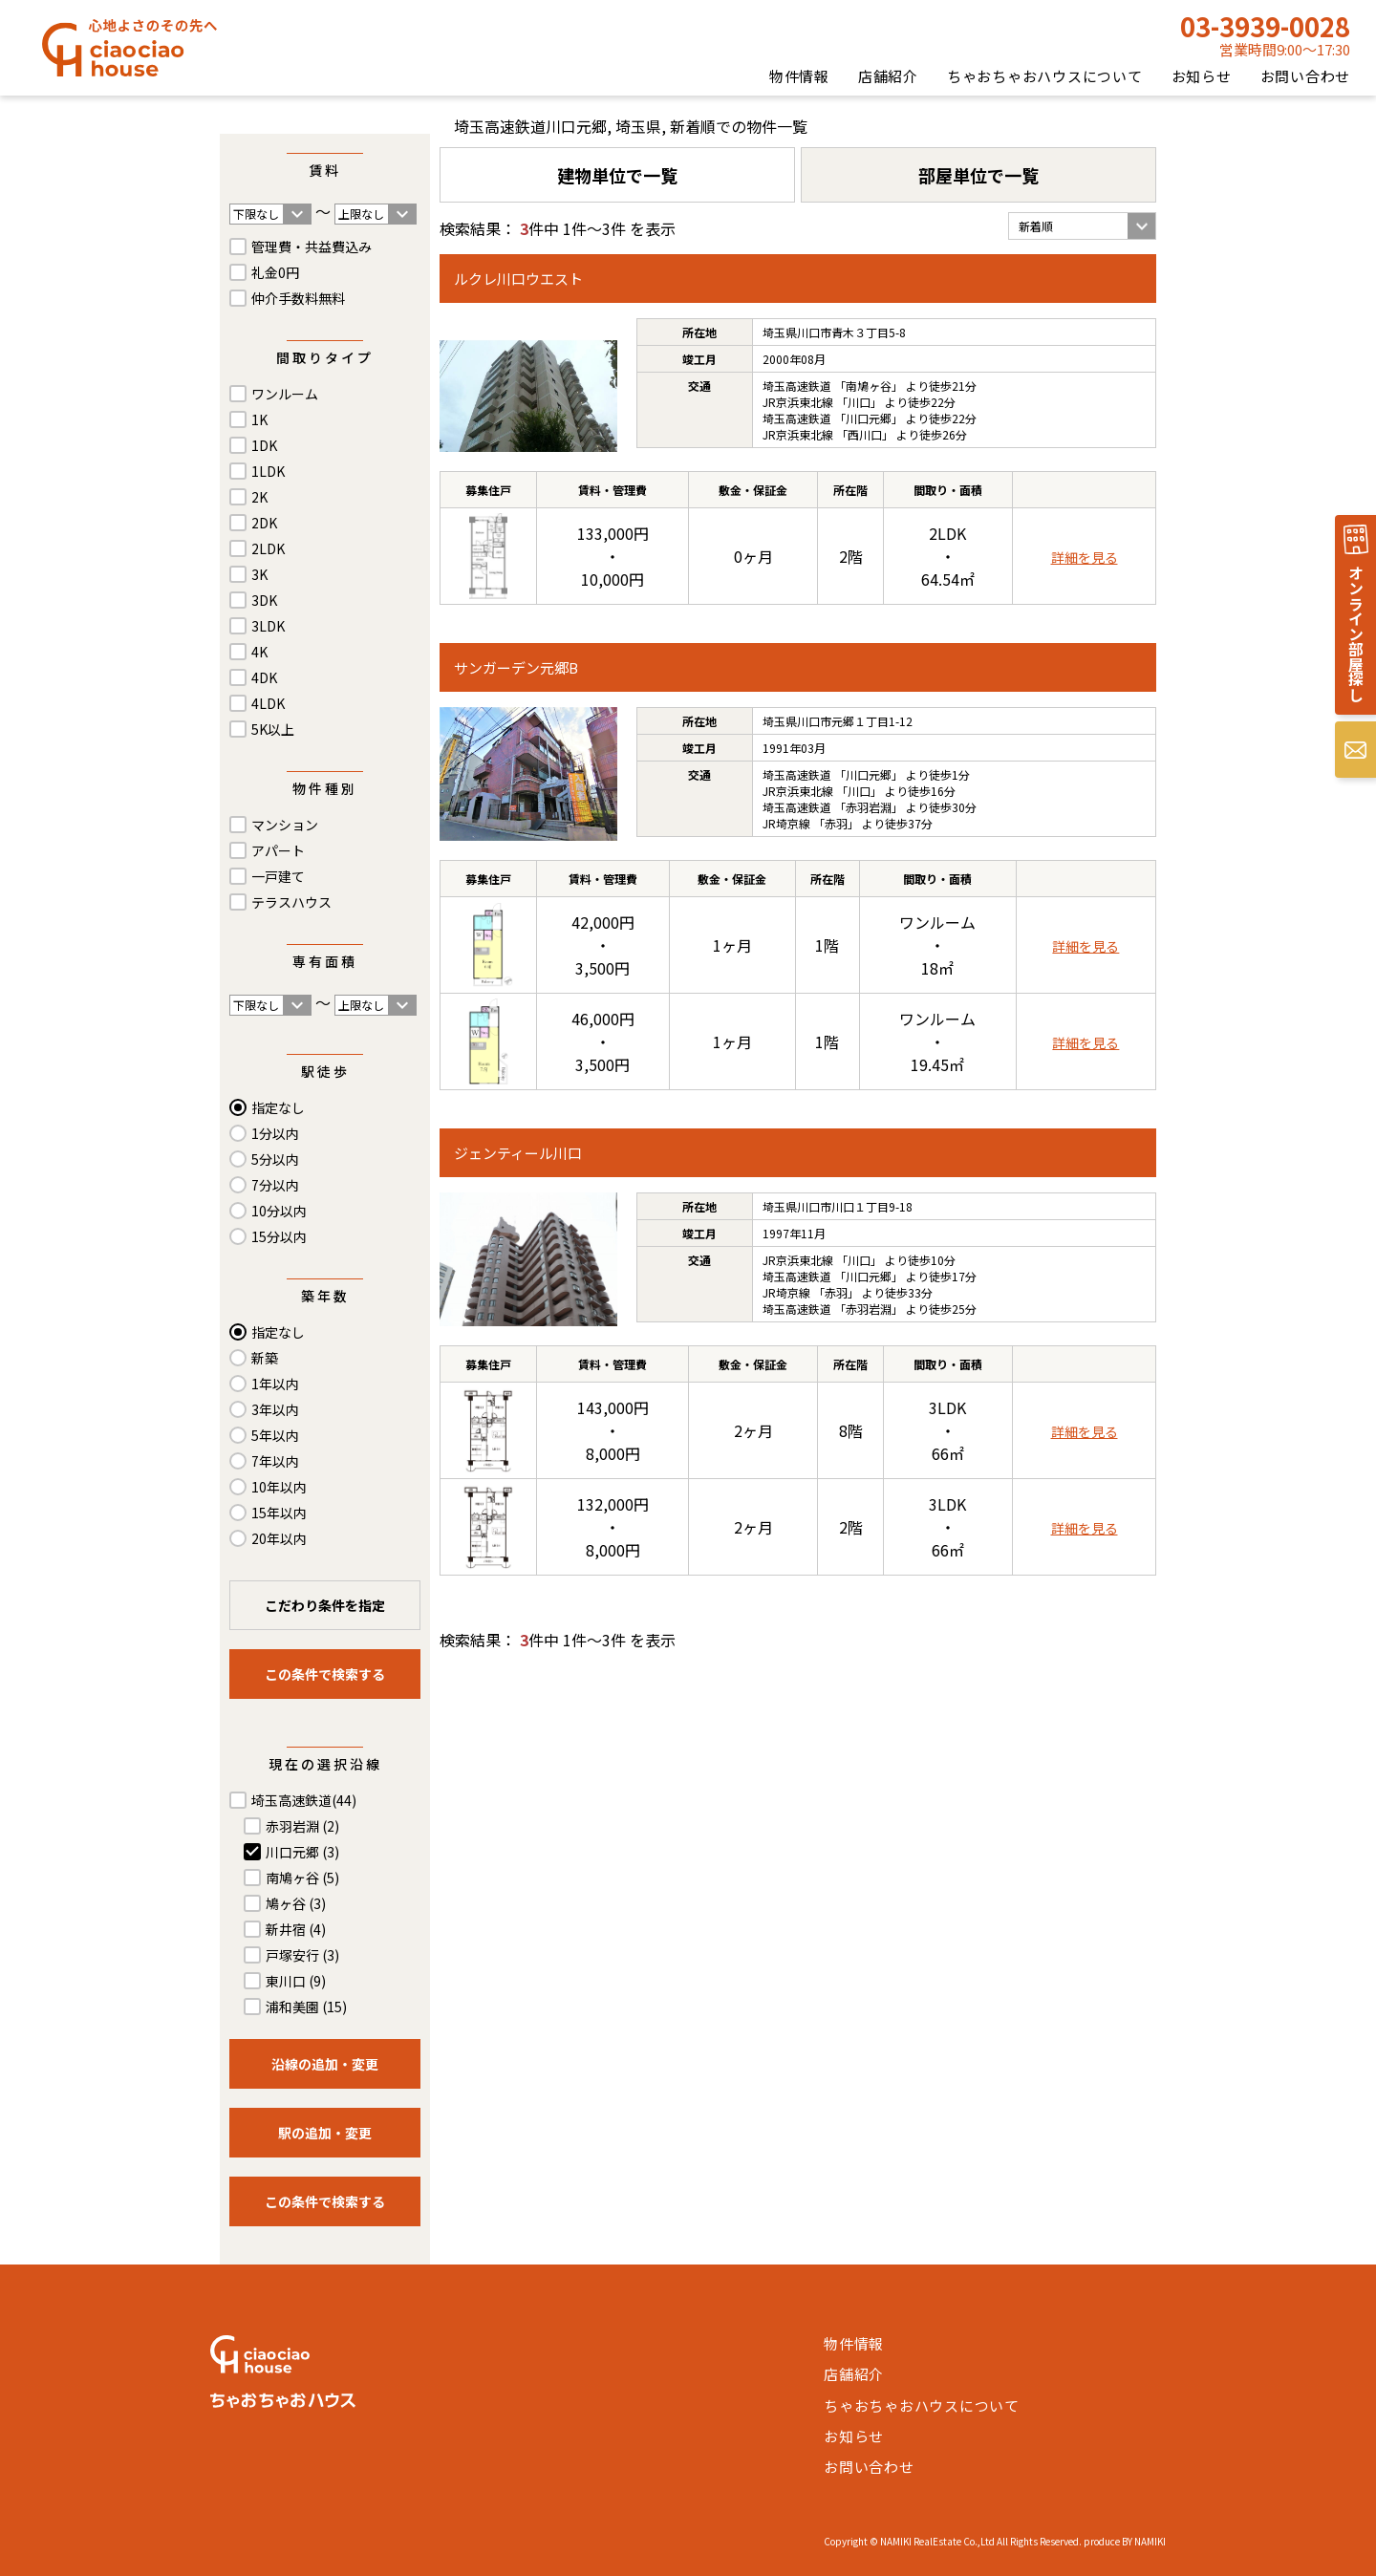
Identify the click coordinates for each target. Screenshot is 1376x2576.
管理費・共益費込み (311, 246)
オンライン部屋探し (1355, 633)
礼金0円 (275, 272)
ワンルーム (284, 393)
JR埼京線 (786, 823)
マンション (284, 824)
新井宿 (296, 1929)
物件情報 (799, 76)
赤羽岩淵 (302, 1826)
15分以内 (279, 1236)
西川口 (865, 434)
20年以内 (279, 1538)
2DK (264, 522)
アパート (278, 850)
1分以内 (275, 1133)
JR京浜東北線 (798, 402)
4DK (264, 677)
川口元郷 (302, 1851)
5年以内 (275, 1435)
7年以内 (275, 1461)
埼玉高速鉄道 (303, 1800)
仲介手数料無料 (298, 298)
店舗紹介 (888, 76)
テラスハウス (291, 902)
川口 (859, 402)
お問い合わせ (1305, 76)
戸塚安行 (302, 1955)
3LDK (268, 625)
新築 (264, 1357)
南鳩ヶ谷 (302, 1877)
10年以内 (279, 1486)
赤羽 (836, 823)
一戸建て (278, 876)
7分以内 (275, 1184)
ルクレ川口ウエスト (518, 278)
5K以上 (272, 729)
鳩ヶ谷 (296, 1903)
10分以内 (279, 1210)
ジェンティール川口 (518, 1153)
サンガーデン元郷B (516, 667)
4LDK (268, 703)
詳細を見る (1084, 557)
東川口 (296, 1980)
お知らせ (1202, 76)
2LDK (268, 548)
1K (259, 419)
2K (259, 496)
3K (259, 574)
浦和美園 (306, 2006)
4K (259, 651)
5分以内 (275, 1159)
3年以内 (275, 1409)
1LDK (268, 471)
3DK (264, 600)
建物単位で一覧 (617, 174)
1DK (264, 445)
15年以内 (279, 1512)
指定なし (278, 1107)
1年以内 (275, 1383)
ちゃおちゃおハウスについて (1045, 76)
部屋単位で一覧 (978, 174)
